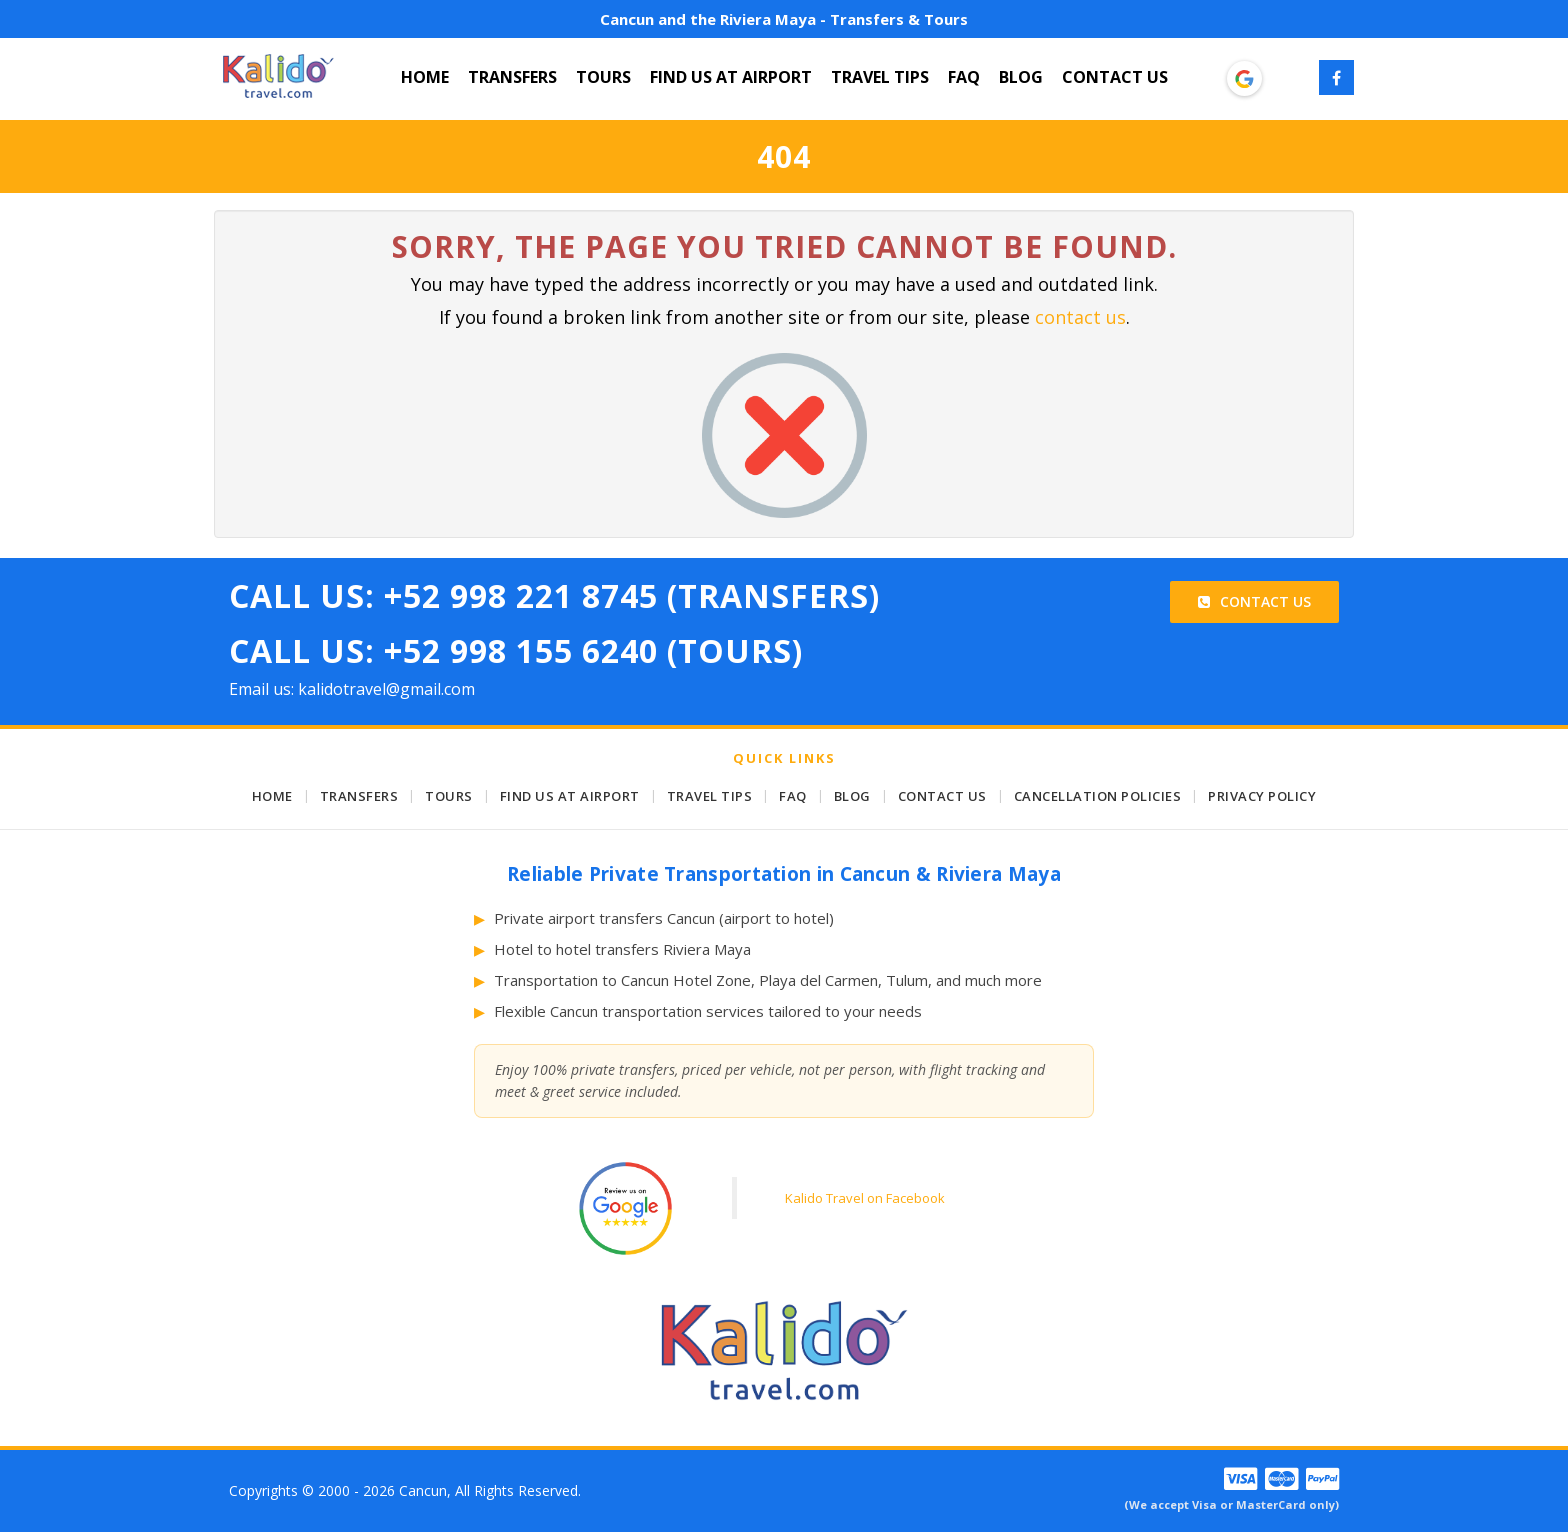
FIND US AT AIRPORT (731, 77)
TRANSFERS (512, 77)
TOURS (603, 77)
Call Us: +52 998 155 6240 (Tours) (516, 650)
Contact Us (1254, 601)
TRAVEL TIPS (880, 77)
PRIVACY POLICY (1262, 796)
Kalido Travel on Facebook (865, 1198)
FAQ (964, 77)
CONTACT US (1115, 77)
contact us (1080, 317)
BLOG (1021, 77)
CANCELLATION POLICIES (1098, 796)
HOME (425, 77)
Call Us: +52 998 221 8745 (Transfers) (554, 595)
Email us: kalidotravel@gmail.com (352, 689)
